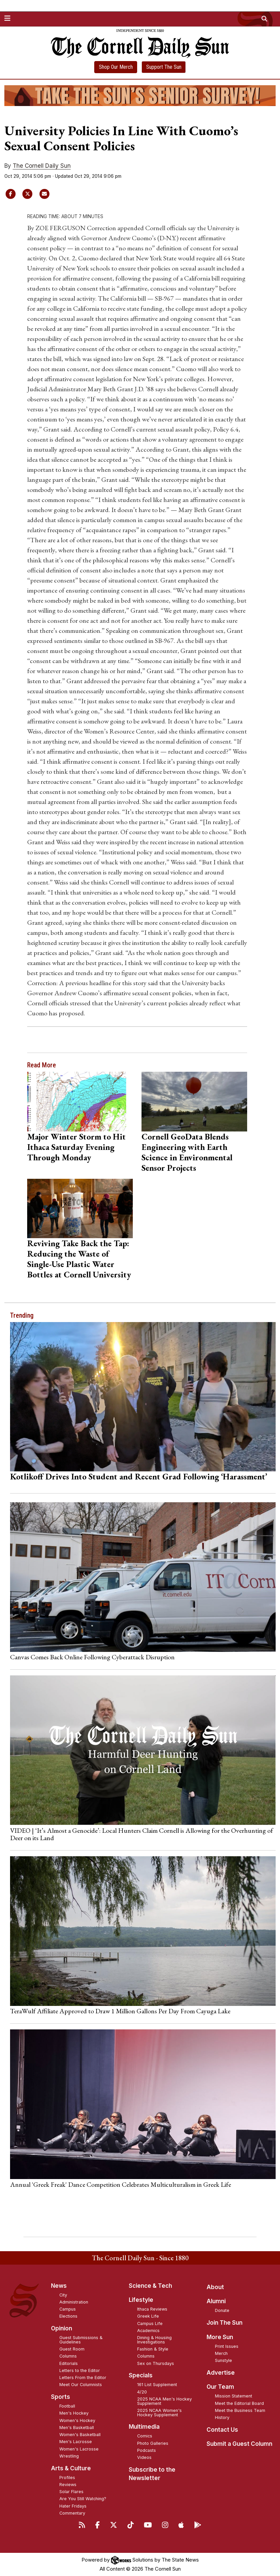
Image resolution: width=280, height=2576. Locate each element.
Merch (221, 2353)
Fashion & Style (152, 2349)
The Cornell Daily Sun (42, 165)
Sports (60, 2396)
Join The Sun (224, 2322)
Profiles (67, 2477)
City (63, 2294)
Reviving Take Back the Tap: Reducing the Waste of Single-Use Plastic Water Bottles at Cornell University (79, 1259)
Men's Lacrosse (75, 2441)
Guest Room (72, 2349)
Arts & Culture (71, 2468)
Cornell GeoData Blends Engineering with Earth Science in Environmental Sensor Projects (187, 1152)
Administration (73, 2302)
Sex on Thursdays (155, 2363)
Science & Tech (150, 2285)
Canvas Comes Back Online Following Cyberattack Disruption (92, 1657)
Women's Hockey (77, 2420)
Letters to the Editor (79, 2370)
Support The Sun (163, 67)
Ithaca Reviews (152, 2309)
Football (67, 2406)
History (222, 2417)
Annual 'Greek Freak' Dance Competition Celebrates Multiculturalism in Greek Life (120, 2184)
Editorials (68, 2363)
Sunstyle (223, 2360)
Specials (141, 2375)
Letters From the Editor (82, 2377)
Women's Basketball (80, 2434)
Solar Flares (71, 2491)
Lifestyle (141, 2299)
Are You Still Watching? (82, 2498)
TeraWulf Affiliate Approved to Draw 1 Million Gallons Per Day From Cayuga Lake (120, 2011)
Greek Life (148, 2316)
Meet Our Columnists (80, 2384)
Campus (67, 2309)
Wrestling (69, 2456)
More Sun (220, 2337)
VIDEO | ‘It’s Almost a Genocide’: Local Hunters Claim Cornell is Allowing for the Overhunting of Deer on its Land (141, 1834)
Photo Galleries (152, 2443)
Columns (68, 2356)
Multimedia (144, 2426)
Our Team (220, 2386)
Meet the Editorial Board (239, 2403)
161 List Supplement (157, 2384)
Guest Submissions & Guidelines (81, 2339)
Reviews (67, 2484)
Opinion (61, 2328)
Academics (148, 2330)
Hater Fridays (73, 2506)
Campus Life (150, 2323)
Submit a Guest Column (239, 2443)
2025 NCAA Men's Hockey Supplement (164, 2401)
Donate (222, 2310)
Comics (144, 2435)
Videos (144, 2457)
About (215, 2287)
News (59, 2285)
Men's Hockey (74, 2413)
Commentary (72, 2513)
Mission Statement (233, 2395)
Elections (68, 2316)
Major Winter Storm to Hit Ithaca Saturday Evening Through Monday (76, 1147)
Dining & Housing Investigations (154, 2339)
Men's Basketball (76, 2427)
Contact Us (222, 2429)
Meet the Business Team (240, 2410)
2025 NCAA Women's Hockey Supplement (159, 2412)
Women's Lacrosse (79, 2449)
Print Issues (226, 2346)
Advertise (221, 2372)
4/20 (142, 2391)
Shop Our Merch (116, 67)
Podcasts (146, 2450)
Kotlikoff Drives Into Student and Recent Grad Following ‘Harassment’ (138, 1476)
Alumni (216, 2301)
